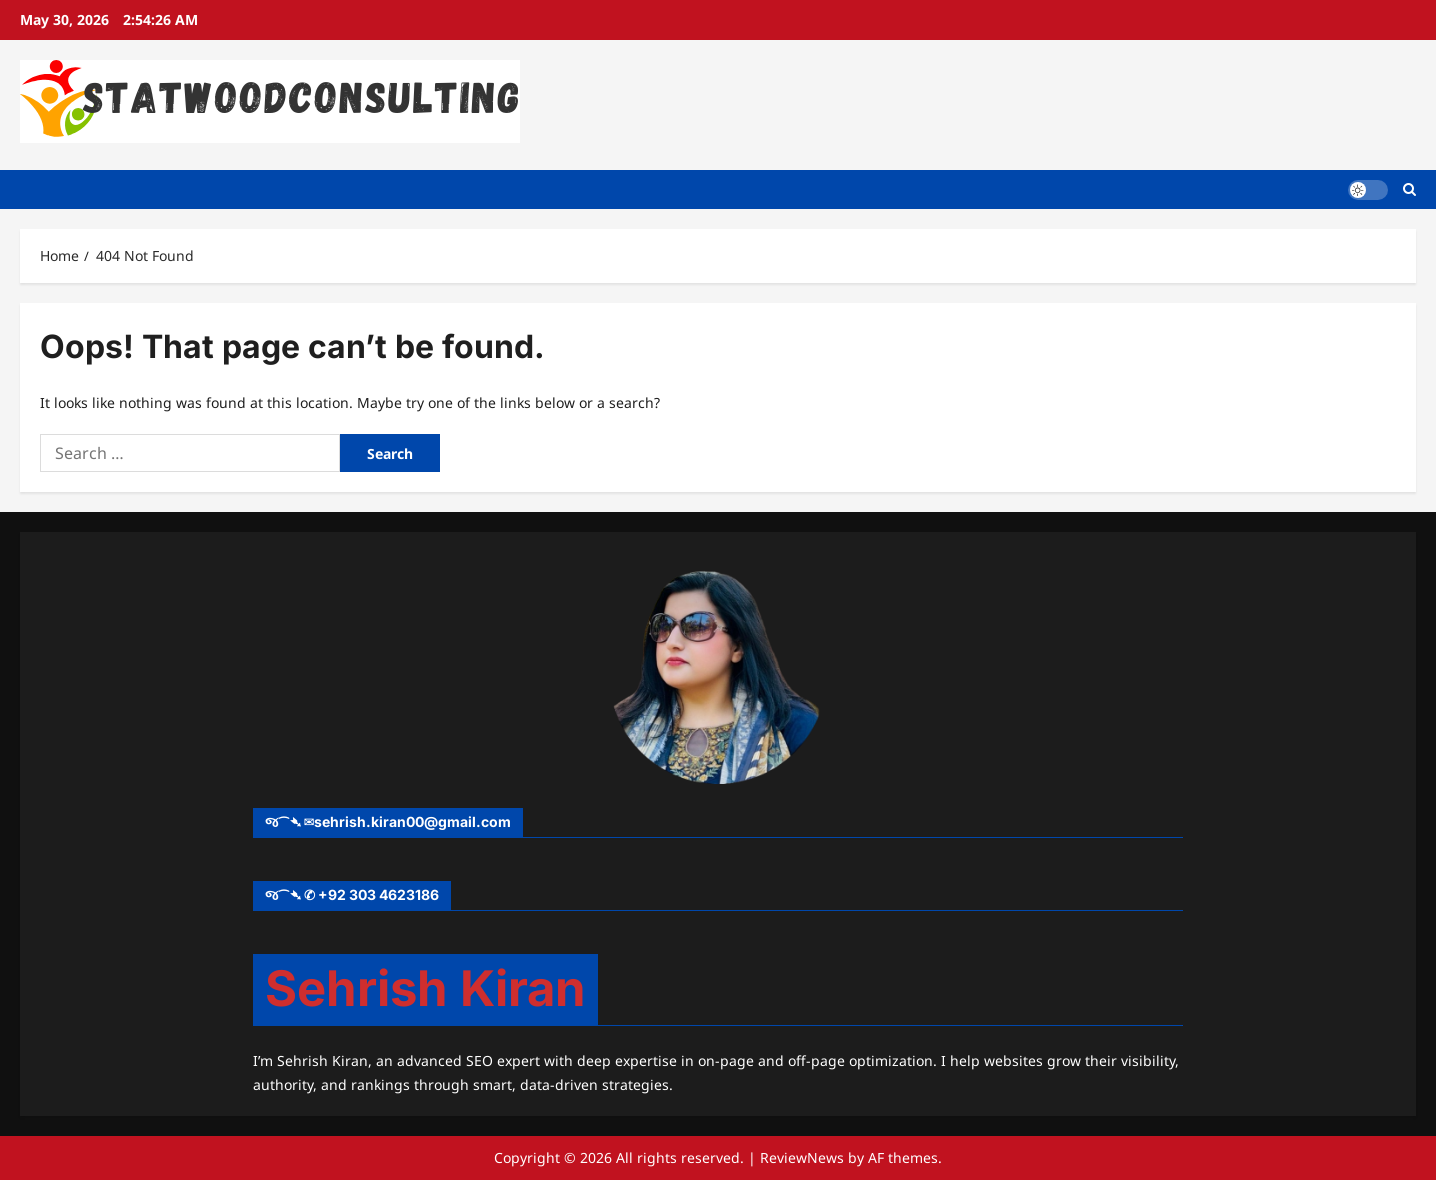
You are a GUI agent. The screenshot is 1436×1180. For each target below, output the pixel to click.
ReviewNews (802, 1157)
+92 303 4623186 (378, 894)
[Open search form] (1409, 189)
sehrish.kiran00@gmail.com (412, 821)
